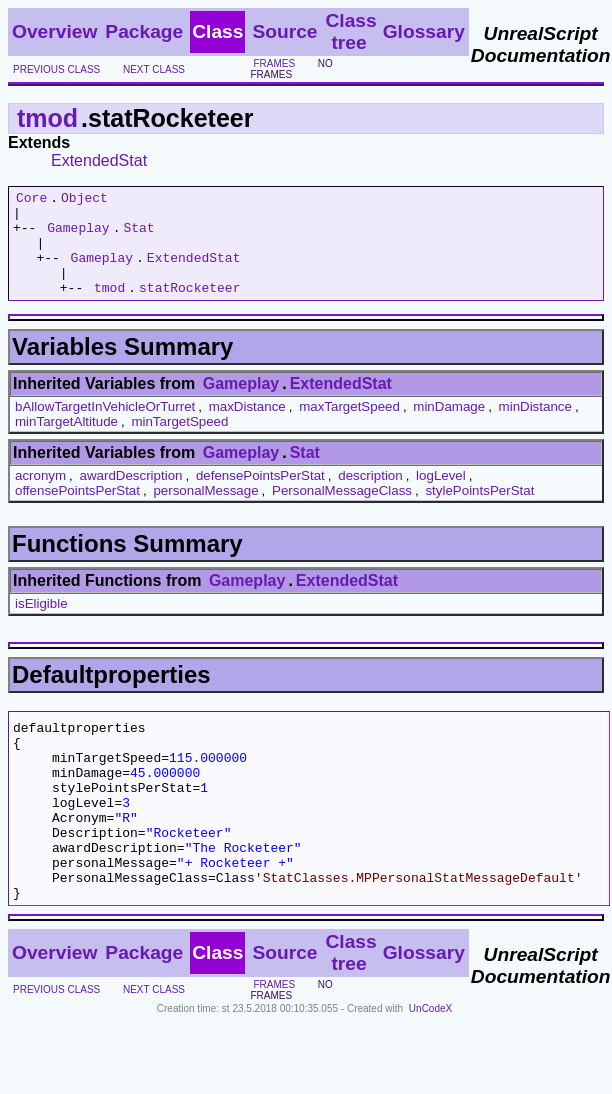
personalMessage (205, 511)
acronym (40, 496)
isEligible (41, 624)
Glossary (424, 31)
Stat (138, 236)
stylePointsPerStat (479, 511)
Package (144, 31)
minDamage (449, 427)
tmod (47, 118)
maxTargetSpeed (349, 427)
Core (31, 200)
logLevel (441, 496)
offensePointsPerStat (77, 511)
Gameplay (78, 236)
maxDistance (247, 427)
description (370, 496)
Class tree (350, 31)
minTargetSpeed (179, 442)
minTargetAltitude (66, 442)
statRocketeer (189, 308)
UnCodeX (430, 1065)
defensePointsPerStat (260, 496)
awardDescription (131, 496)
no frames (291, 69)
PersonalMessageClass (342, 511)
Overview (54, 31)
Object (84, 200)
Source (284, 31)
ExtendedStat (99, 160)
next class (154, 69)
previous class (56, 69)
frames (274, 63)
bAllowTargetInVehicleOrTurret (105, 427)
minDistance (535, 427)
